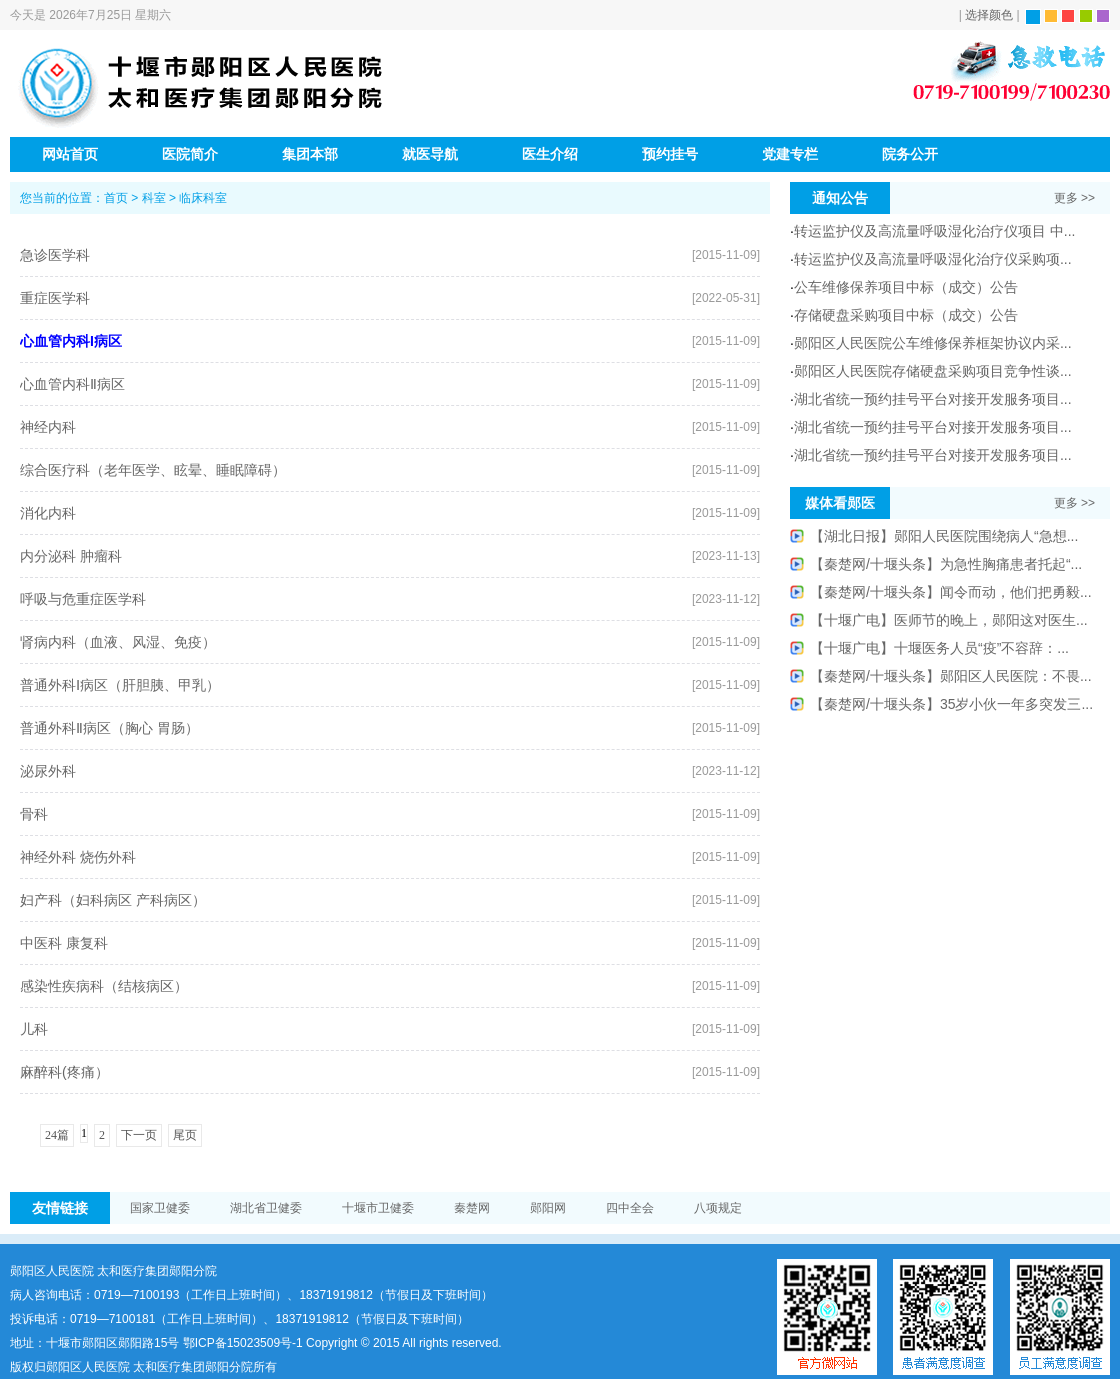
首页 (116, 198)
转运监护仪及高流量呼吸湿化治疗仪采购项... (933, 259)
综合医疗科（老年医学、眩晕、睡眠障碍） (153, 470)
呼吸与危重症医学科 (83, 599)
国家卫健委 (160, 1208)
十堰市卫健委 (378, 1208)
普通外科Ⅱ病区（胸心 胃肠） (109, 728)
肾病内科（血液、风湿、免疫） (118, 642)
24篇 (57, 1135)
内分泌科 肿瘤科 (71, 556)
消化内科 (48, 513)
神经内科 (48, 427)
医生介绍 (550, 154)
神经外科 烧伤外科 (78, 857)
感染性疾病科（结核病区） (104, 986)
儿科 (34, 1029)
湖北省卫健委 (266, 1208)
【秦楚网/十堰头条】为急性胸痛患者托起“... (946, 564)
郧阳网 (548, 1208)
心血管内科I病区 (71, 341)
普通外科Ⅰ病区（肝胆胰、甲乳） (120, 685)
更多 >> (1074, 198)
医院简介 (190, 154)
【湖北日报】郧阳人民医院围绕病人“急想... (944, 536)
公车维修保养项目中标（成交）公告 (906, 287)
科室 (154, 198)
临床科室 (203, 198)
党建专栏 (790, 154)
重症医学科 (55, 298)
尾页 (185, 1135)
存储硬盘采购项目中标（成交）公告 (906, 315)
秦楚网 (472, 1208)
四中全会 (630, 1208)
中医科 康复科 (64, 943)
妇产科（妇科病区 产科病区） (113, 900)
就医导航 (430, 154)
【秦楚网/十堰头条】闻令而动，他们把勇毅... (951, 592)
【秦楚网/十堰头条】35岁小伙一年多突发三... (951, 704)
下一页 (139, 1135)
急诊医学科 (55, 255)
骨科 (34, 814)
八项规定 (718, 1208)
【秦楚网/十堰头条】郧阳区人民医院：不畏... (951, 676)
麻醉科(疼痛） (64, 1072)
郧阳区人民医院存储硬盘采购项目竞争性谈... (933, 371)
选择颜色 (989, 15)
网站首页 (70, 154)
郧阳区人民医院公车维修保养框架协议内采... (933, 343)
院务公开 (910, 154)
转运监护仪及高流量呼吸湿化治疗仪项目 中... (935, 231)
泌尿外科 (48, 771)
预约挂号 (670, 154)
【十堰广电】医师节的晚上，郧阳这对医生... (949, 620)
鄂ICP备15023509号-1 (243, 1343)
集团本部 (310, 154)
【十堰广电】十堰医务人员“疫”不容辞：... (939, 648)
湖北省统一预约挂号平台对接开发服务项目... (933, 399)
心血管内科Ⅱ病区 (72, 384)
